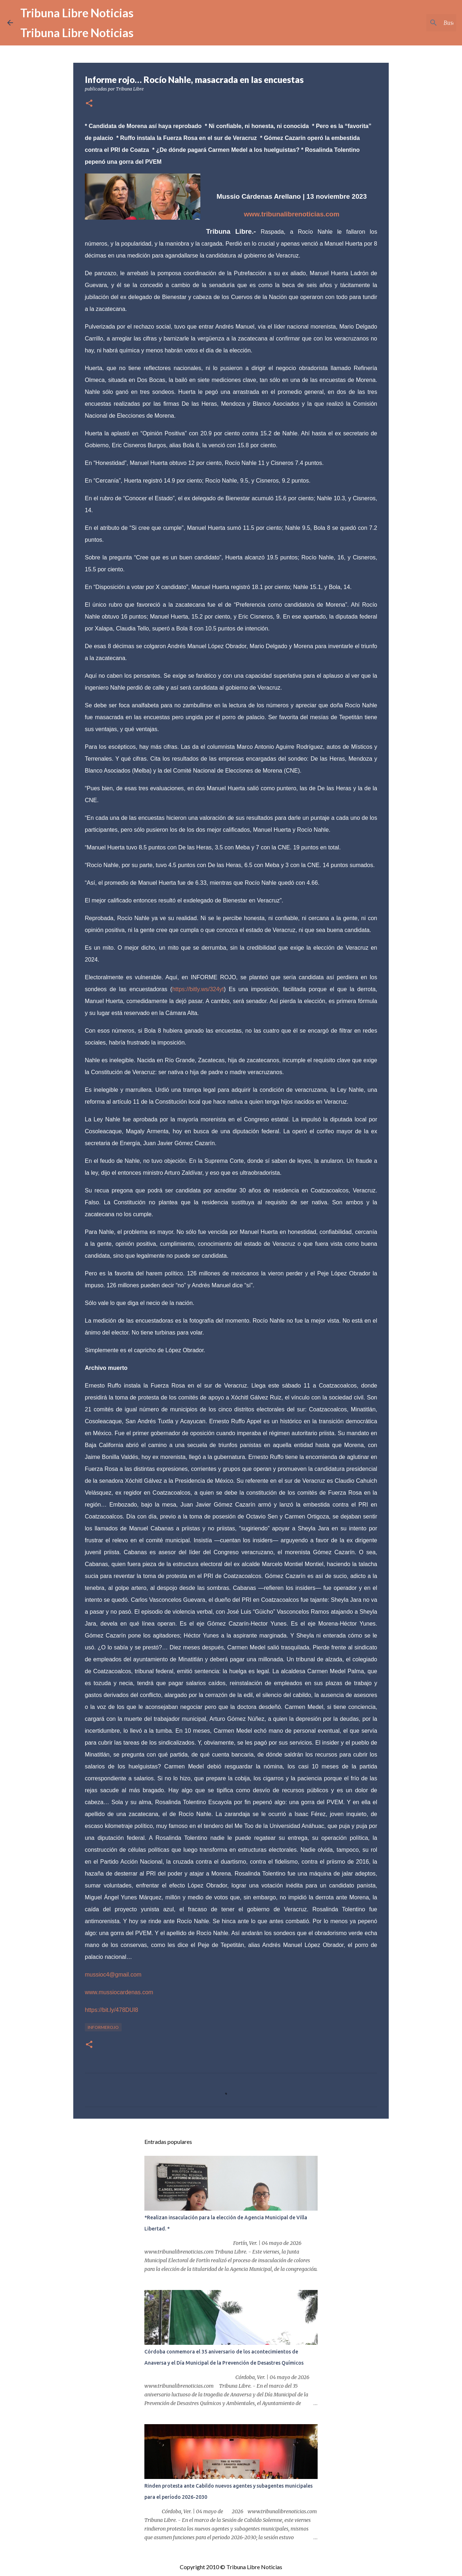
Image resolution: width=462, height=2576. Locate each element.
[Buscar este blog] (418, 22)
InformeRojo (103, 2027)
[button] (89, 104)
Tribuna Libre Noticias (77, 13)
